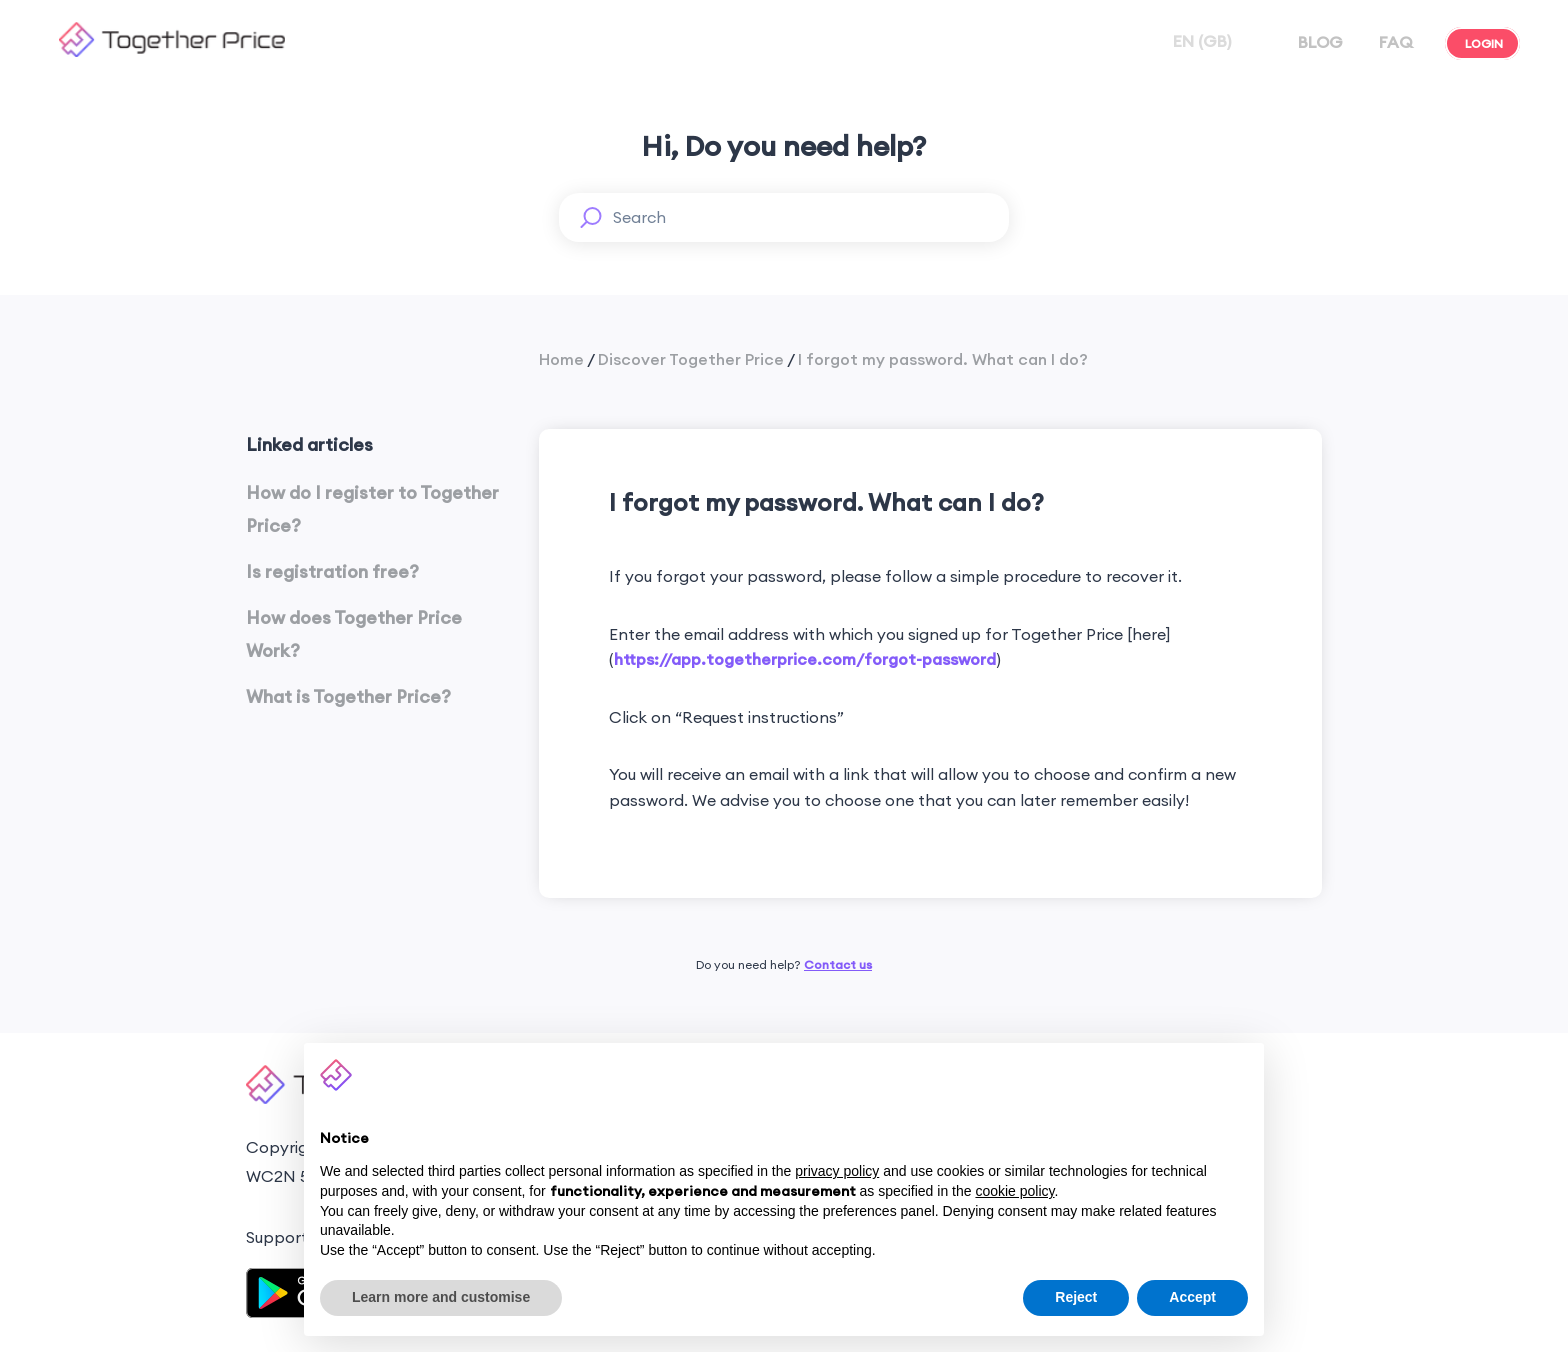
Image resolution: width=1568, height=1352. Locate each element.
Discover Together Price (691, 359)
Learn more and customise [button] (441, 1297)
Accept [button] (1192, 1297)
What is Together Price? (348, 696)
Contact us (838, 964)
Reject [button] (1076, 1297)
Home (561, 359)
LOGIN (1482, 43)
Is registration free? (332, 571)
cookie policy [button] (1014, 1191)
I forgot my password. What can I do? (943, 359)
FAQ (1394, 42)
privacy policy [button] (837, 1171)
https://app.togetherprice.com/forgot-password (805, 659)
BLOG (1318, 42)
